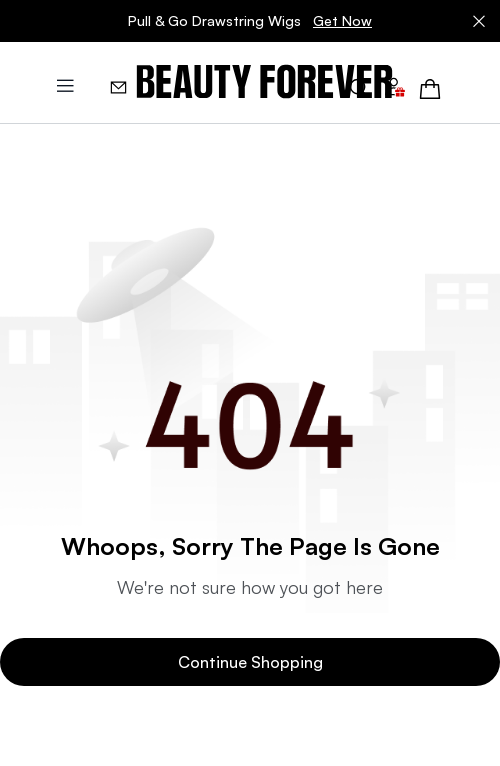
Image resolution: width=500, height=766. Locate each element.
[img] (264, 82)
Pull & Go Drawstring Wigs (250, 21)
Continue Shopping (250, 662)
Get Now (342, 20)
